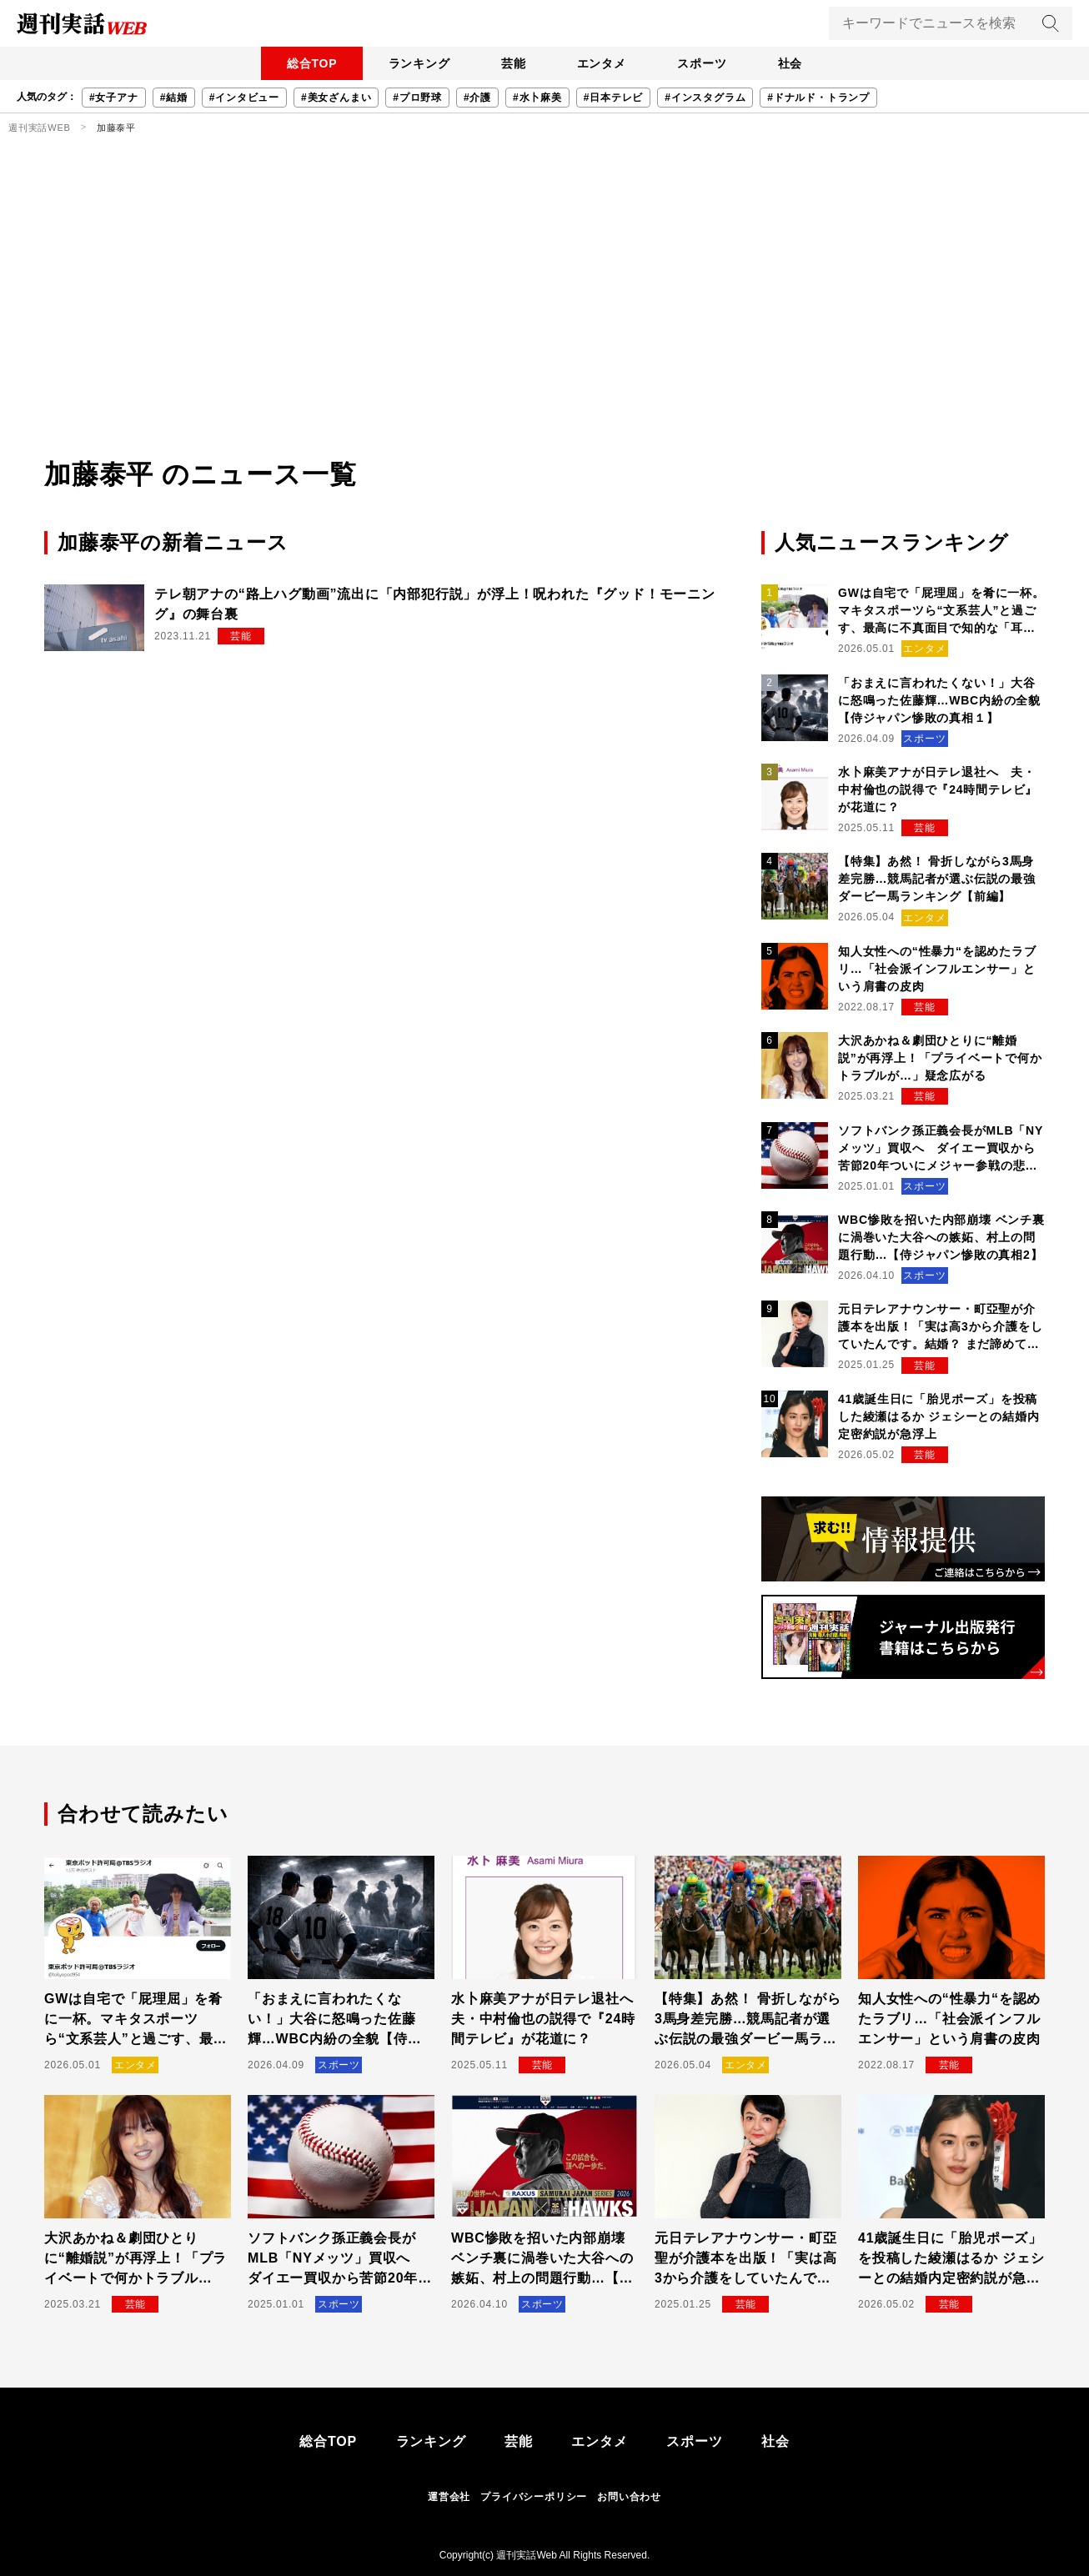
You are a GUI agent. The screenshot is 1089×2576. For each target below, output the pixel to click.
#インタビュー (244, 97)
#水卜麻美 (537, 97)
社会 (795, 63)
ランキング (415, 63)
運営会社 (449, 2497)
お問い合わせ (629, 2497)
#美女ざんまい (336, 97)
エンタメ (602, 63)
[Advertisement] (544, 329)
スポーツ (705, 63)
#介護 (477, 97)
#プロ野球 (417, 97)
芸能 (511, 63)
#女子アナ (113, 97)
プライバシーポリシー (533, 2497)
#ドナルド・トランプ (818, 97)
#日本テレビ (613, 97)
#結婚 (174, 97)
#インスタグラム (705, 97)
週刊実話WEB (39, 128)
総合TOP (306, 63)
